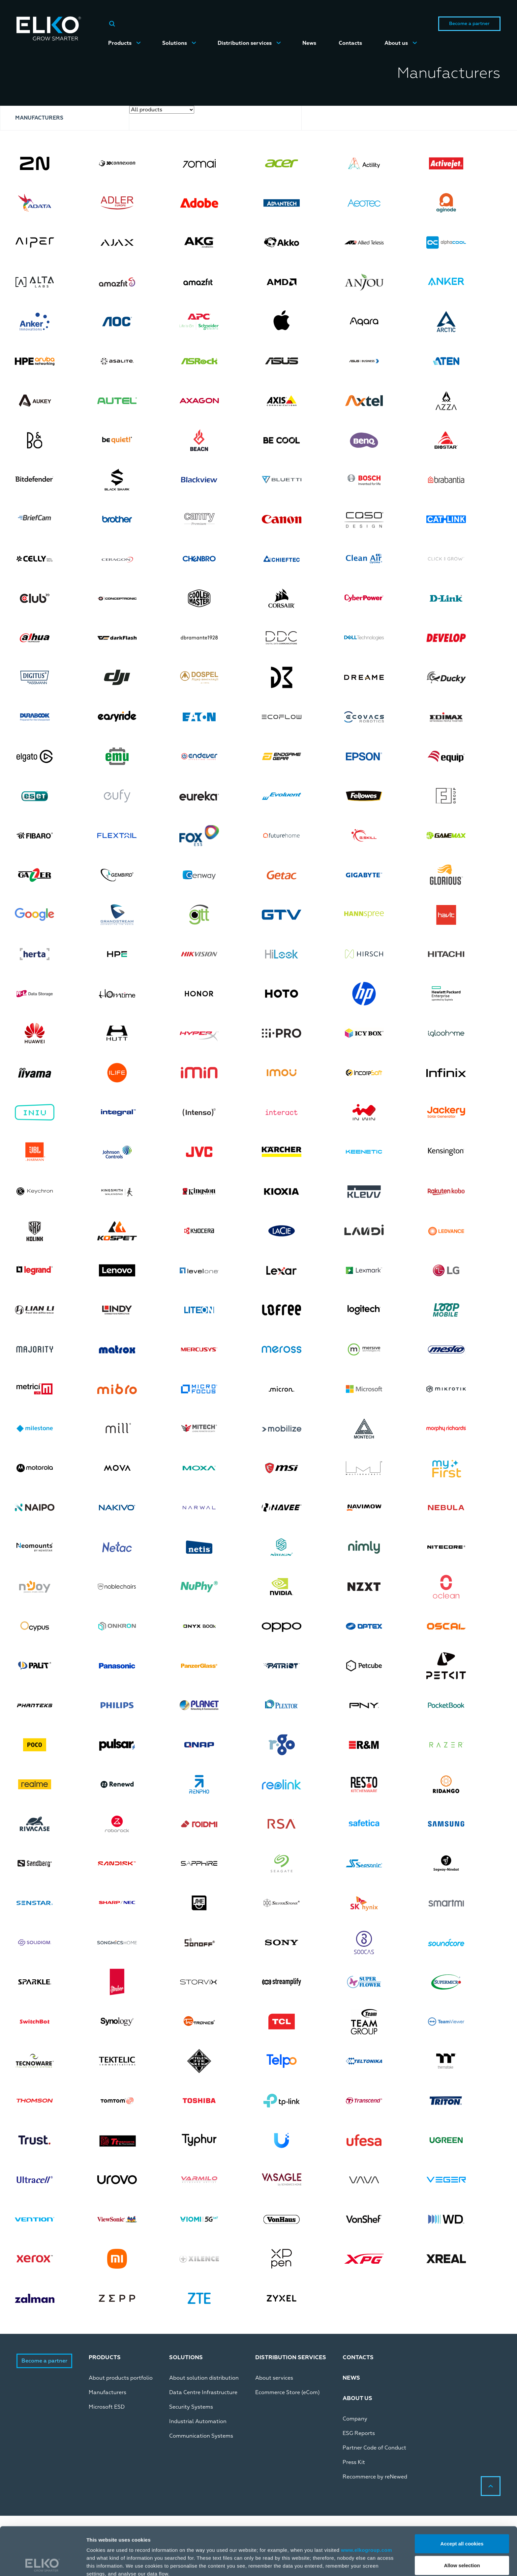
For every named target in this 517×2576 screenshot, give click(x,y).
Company (355, 2419)
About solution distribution (204, 2378)
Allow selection (462, 2517)
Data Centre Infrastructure (203, 2392)
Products (120, 43)
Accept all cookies (462, 2495)
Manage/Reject (348, 2563)
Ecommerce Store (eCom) (287, 2392)
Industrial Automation (198, 2421)
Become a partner (469, 23)
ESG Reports (359, 2433)
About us (396, 43)
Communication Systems (201, 2436)
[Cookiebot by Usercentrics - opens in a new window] (43, 2563)
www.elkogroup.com (366, 2502)
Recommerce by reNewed (375, 2477)
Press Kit (354, 2462)
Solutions (174, 43)
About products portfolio (121, 2378)
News (309, 43)
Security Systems (191, 2407)
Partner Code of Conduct (374, 2448)
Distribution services (245, 43)
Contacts (350, 43)
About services (274, 2378)
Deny (462, 2538)
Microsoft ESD (107, 2407)
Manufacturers (107, 2392)
